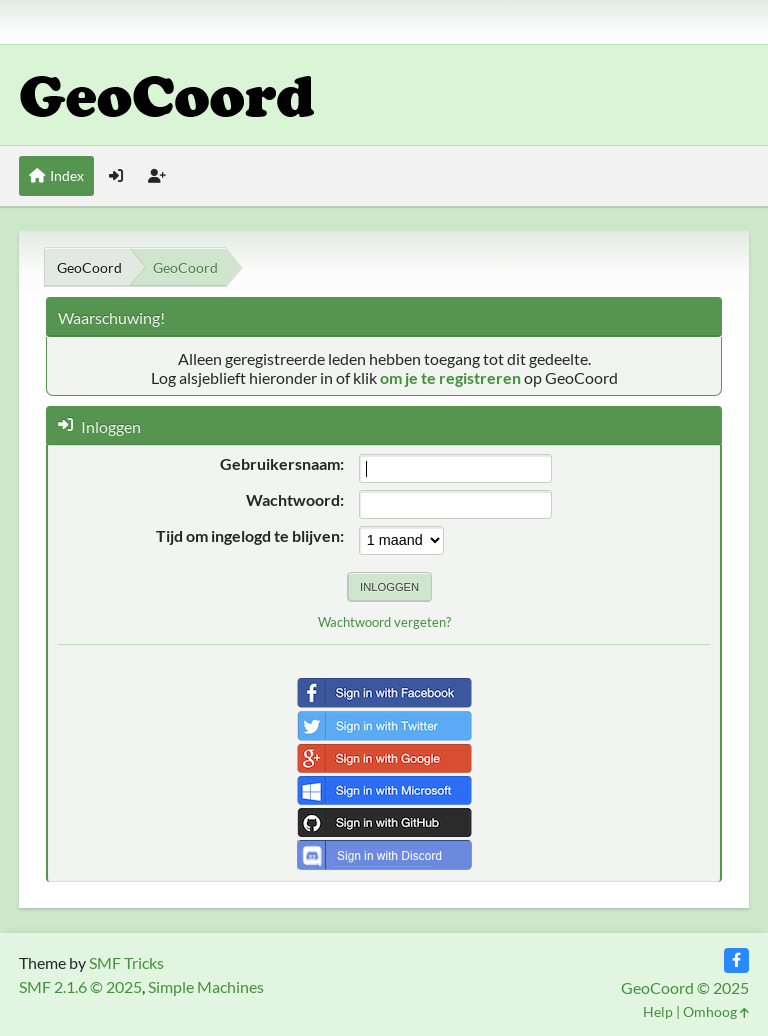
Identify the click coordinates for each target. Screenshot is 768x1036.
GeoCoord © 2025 (685, 987)
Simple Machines (206, 986)
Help (658, 1011)
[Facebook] (736, 960)
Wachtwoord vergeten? (384, 622)
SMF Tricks (126, 962)
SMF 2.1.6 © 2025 (80, 986)
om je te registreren (450, 377)
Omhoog (716, 1011)
